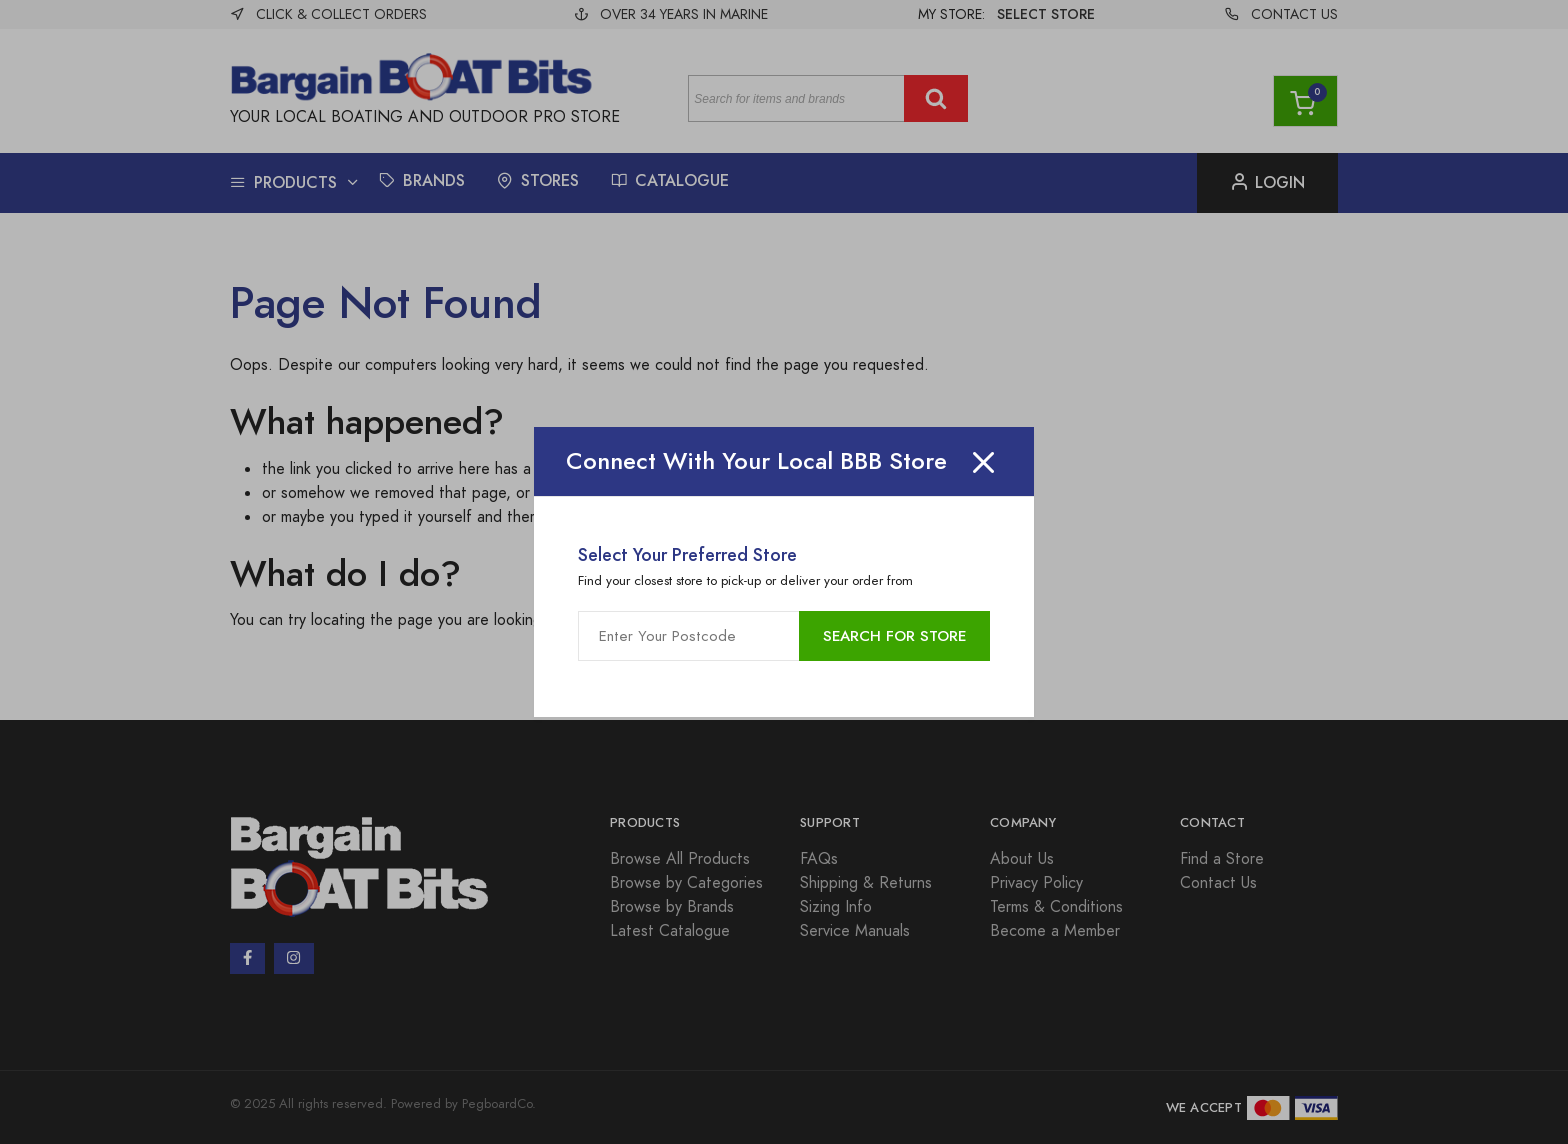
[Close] (984, 461)
